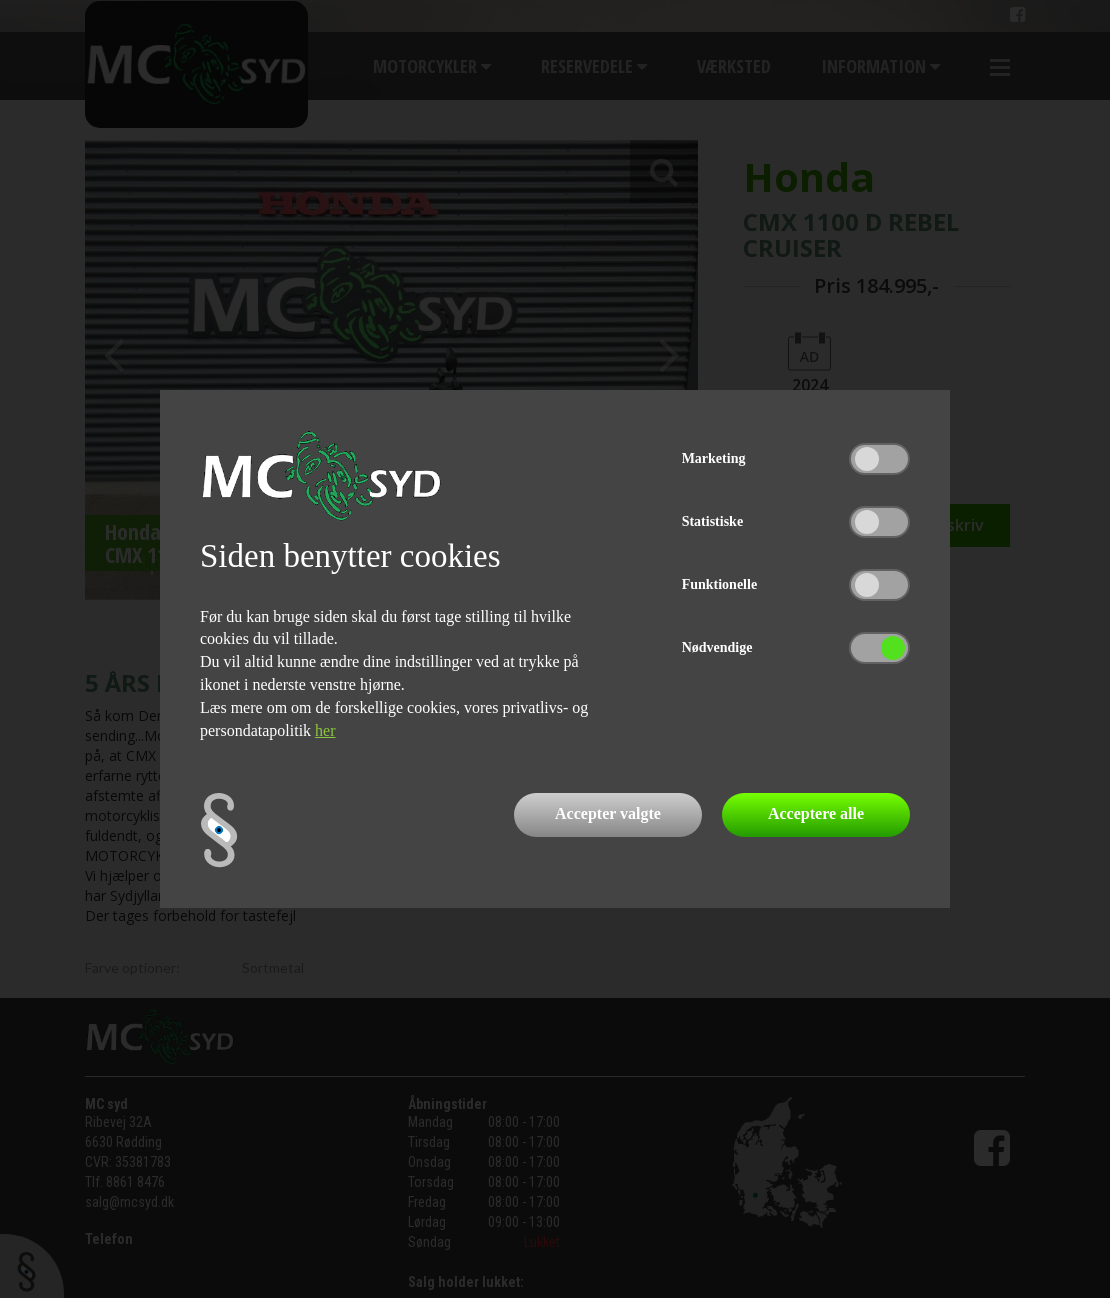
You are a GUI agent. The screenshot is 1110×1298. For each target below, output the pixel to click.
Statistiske (712, 521)
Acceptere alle (816, 813)
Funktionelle (719, 584)
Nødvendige (717, 647)
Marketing (714, 458)
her (325, 730)
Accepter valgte (608, 813)
